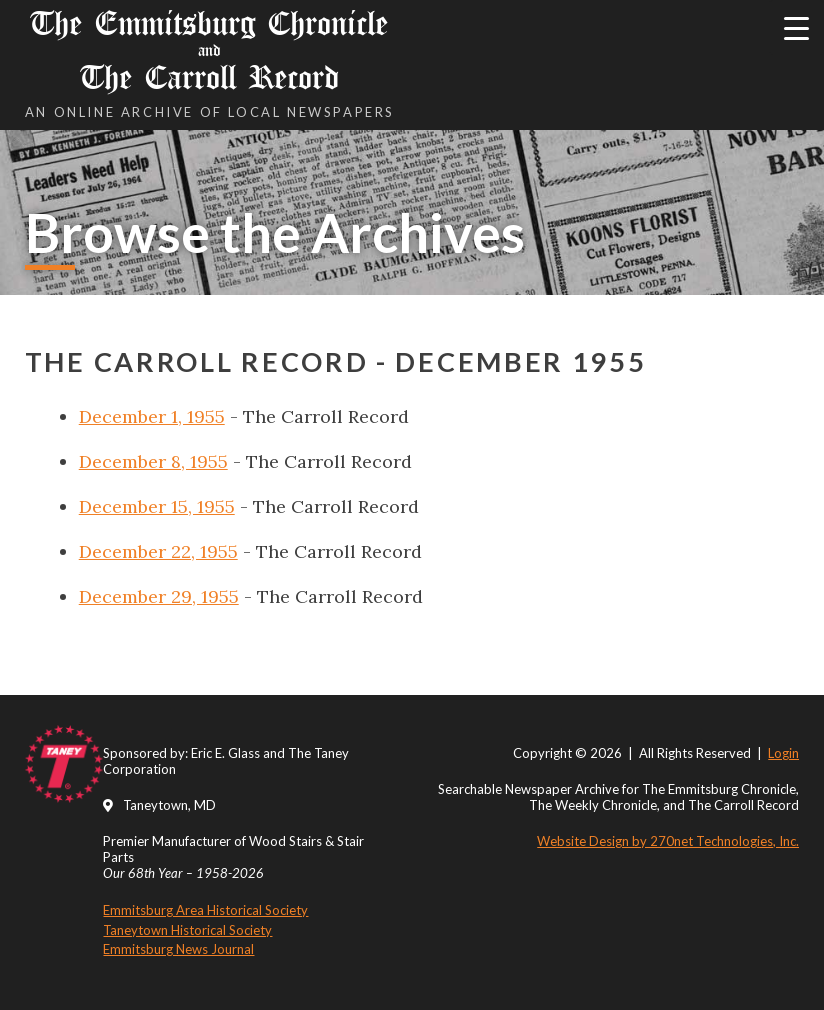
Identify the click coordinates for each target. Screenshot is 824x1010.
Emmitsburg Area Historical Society (205, 910)
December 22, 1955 (158, 551)
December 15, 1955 (157, 506)
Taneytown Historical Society (187, 930)
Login (783, 753)
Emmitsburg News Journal (178, 949)
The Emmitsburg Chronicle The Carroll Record (210, 50)
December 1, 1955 (152, 416)
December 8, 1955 (153, 461)
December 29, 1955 (159, 596)
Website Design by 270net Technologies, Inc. (668, 841)
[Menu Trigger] (796, 27)
